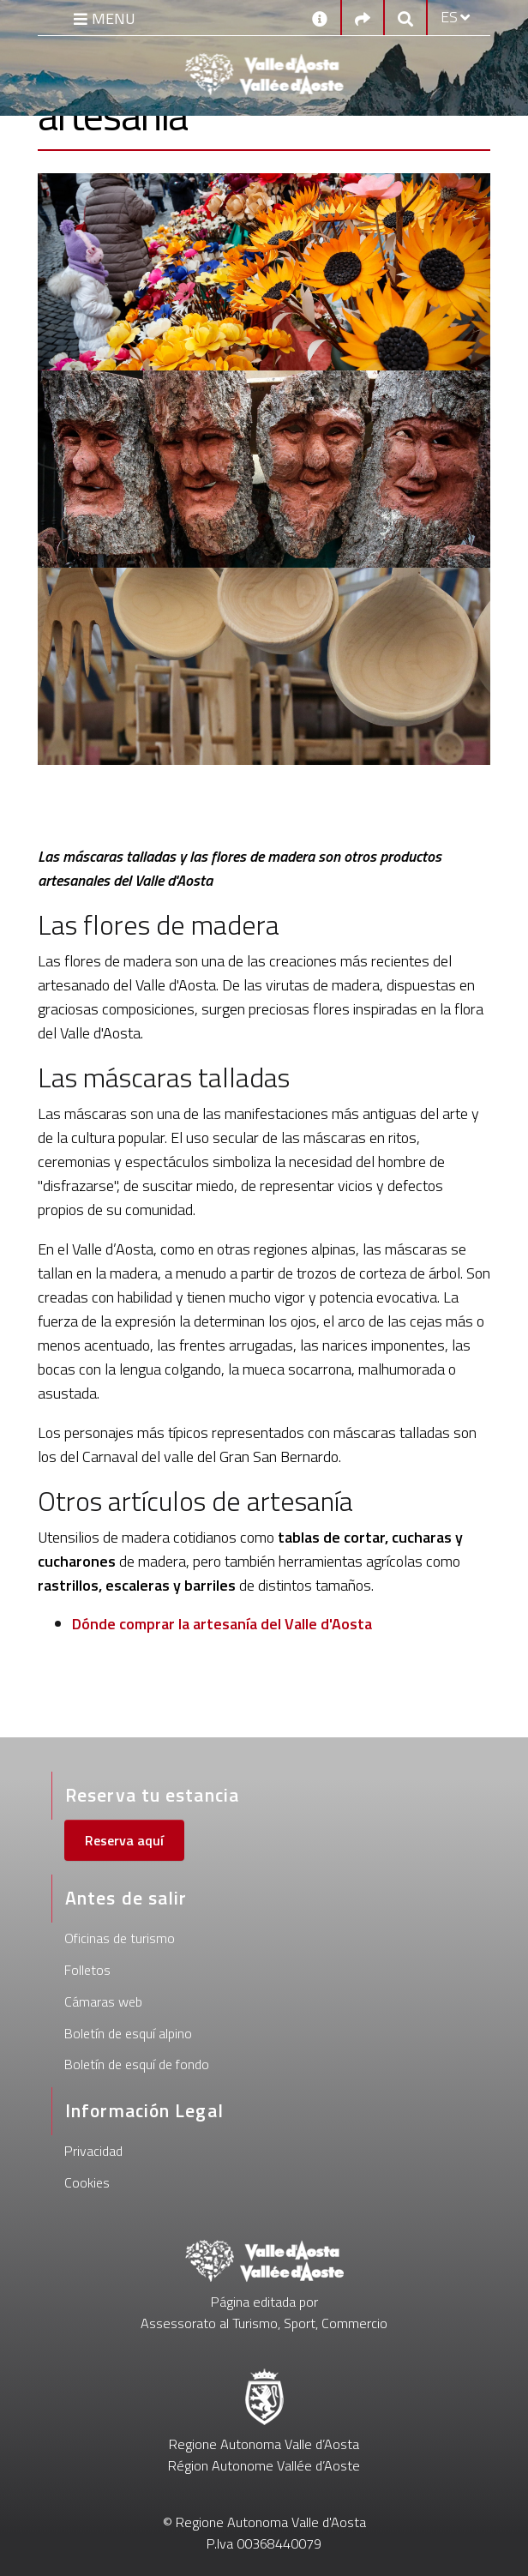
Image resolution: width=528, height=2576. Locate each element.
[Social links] (362, 18)
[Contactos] (319, 17)
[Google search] (405, 18)
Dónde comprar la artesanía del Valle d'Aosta (222, 1623)
